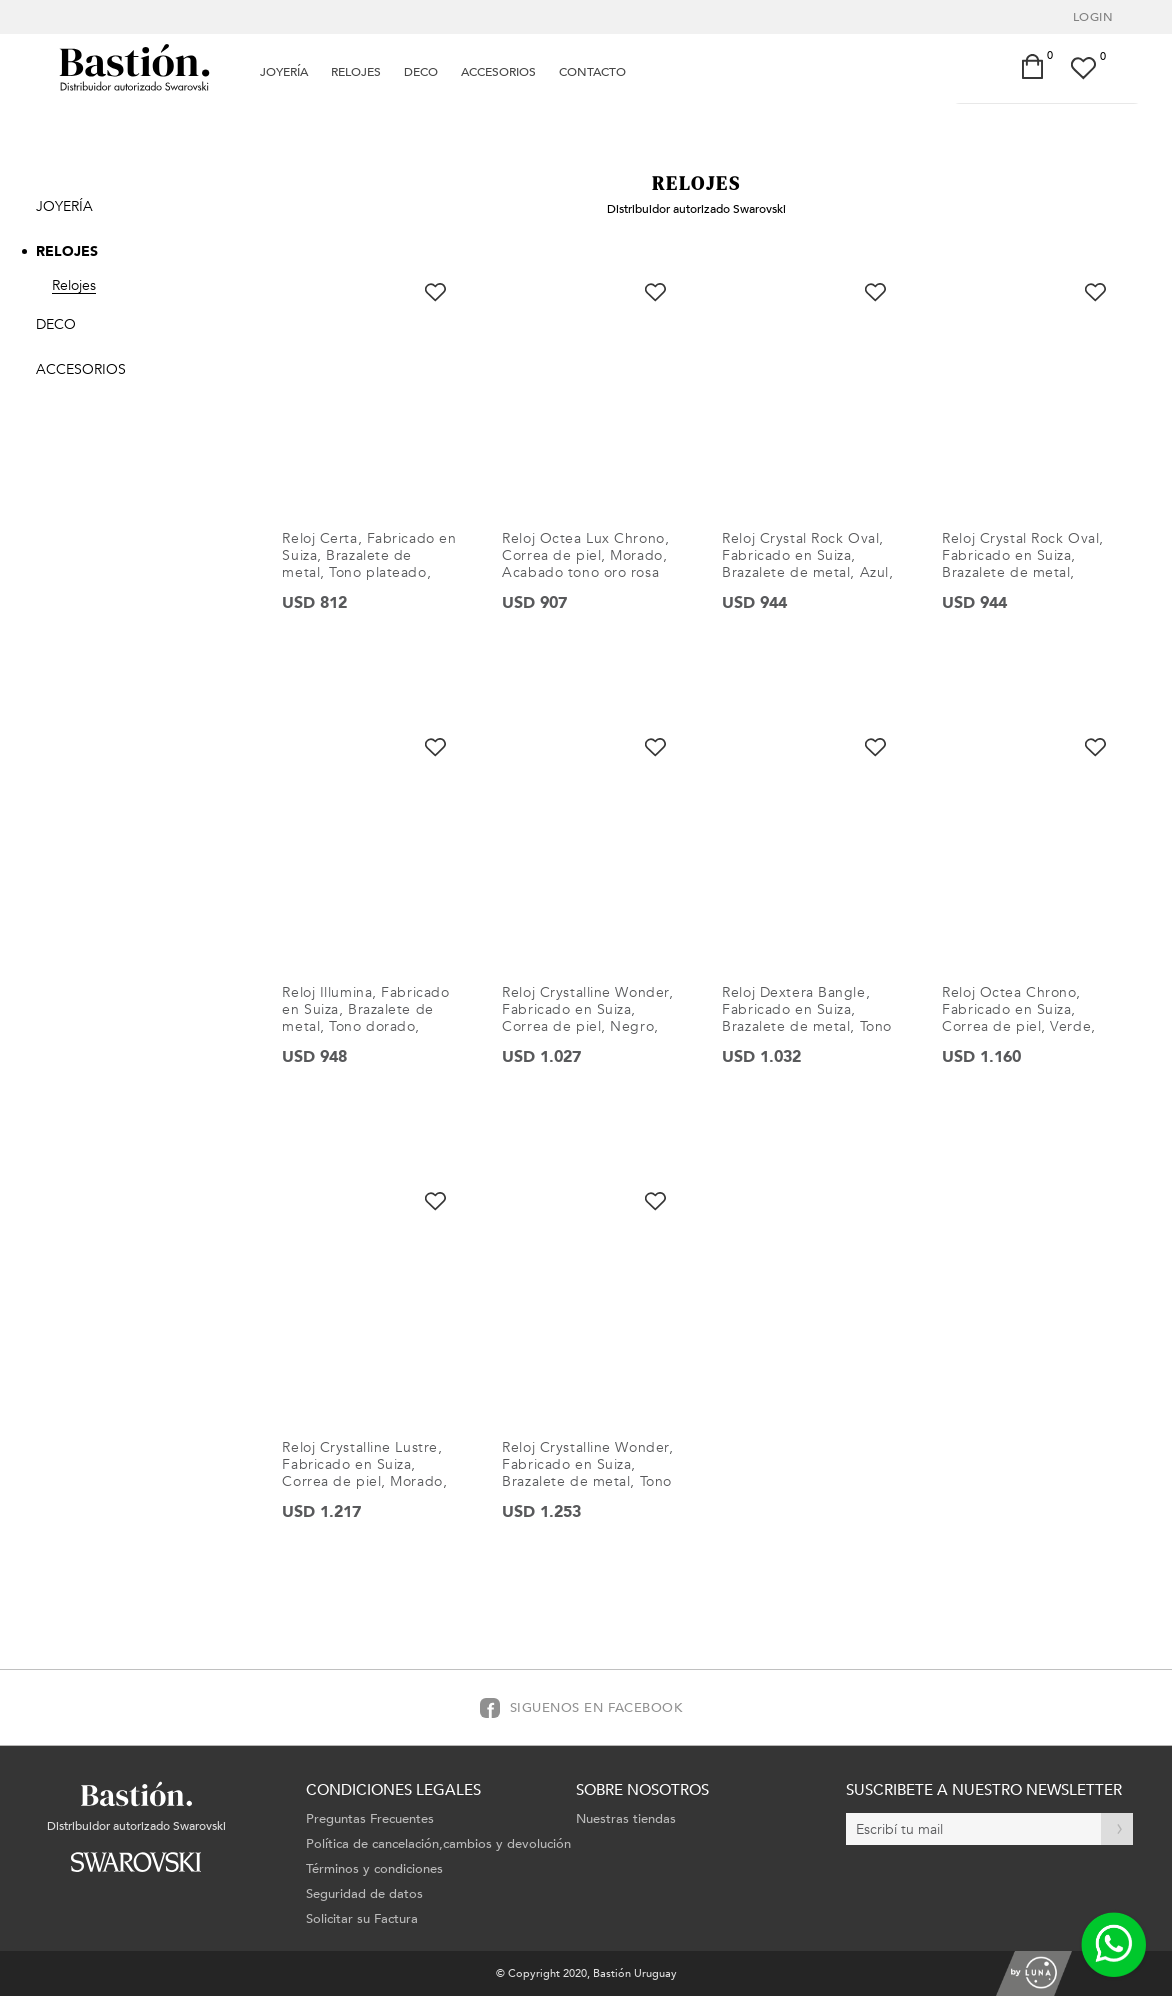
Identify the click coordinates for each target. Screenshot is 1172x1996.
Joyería (284, 72)
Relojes (356, 72)
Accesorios (498, 72)
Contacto (592, 72)
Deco (421, 72)
